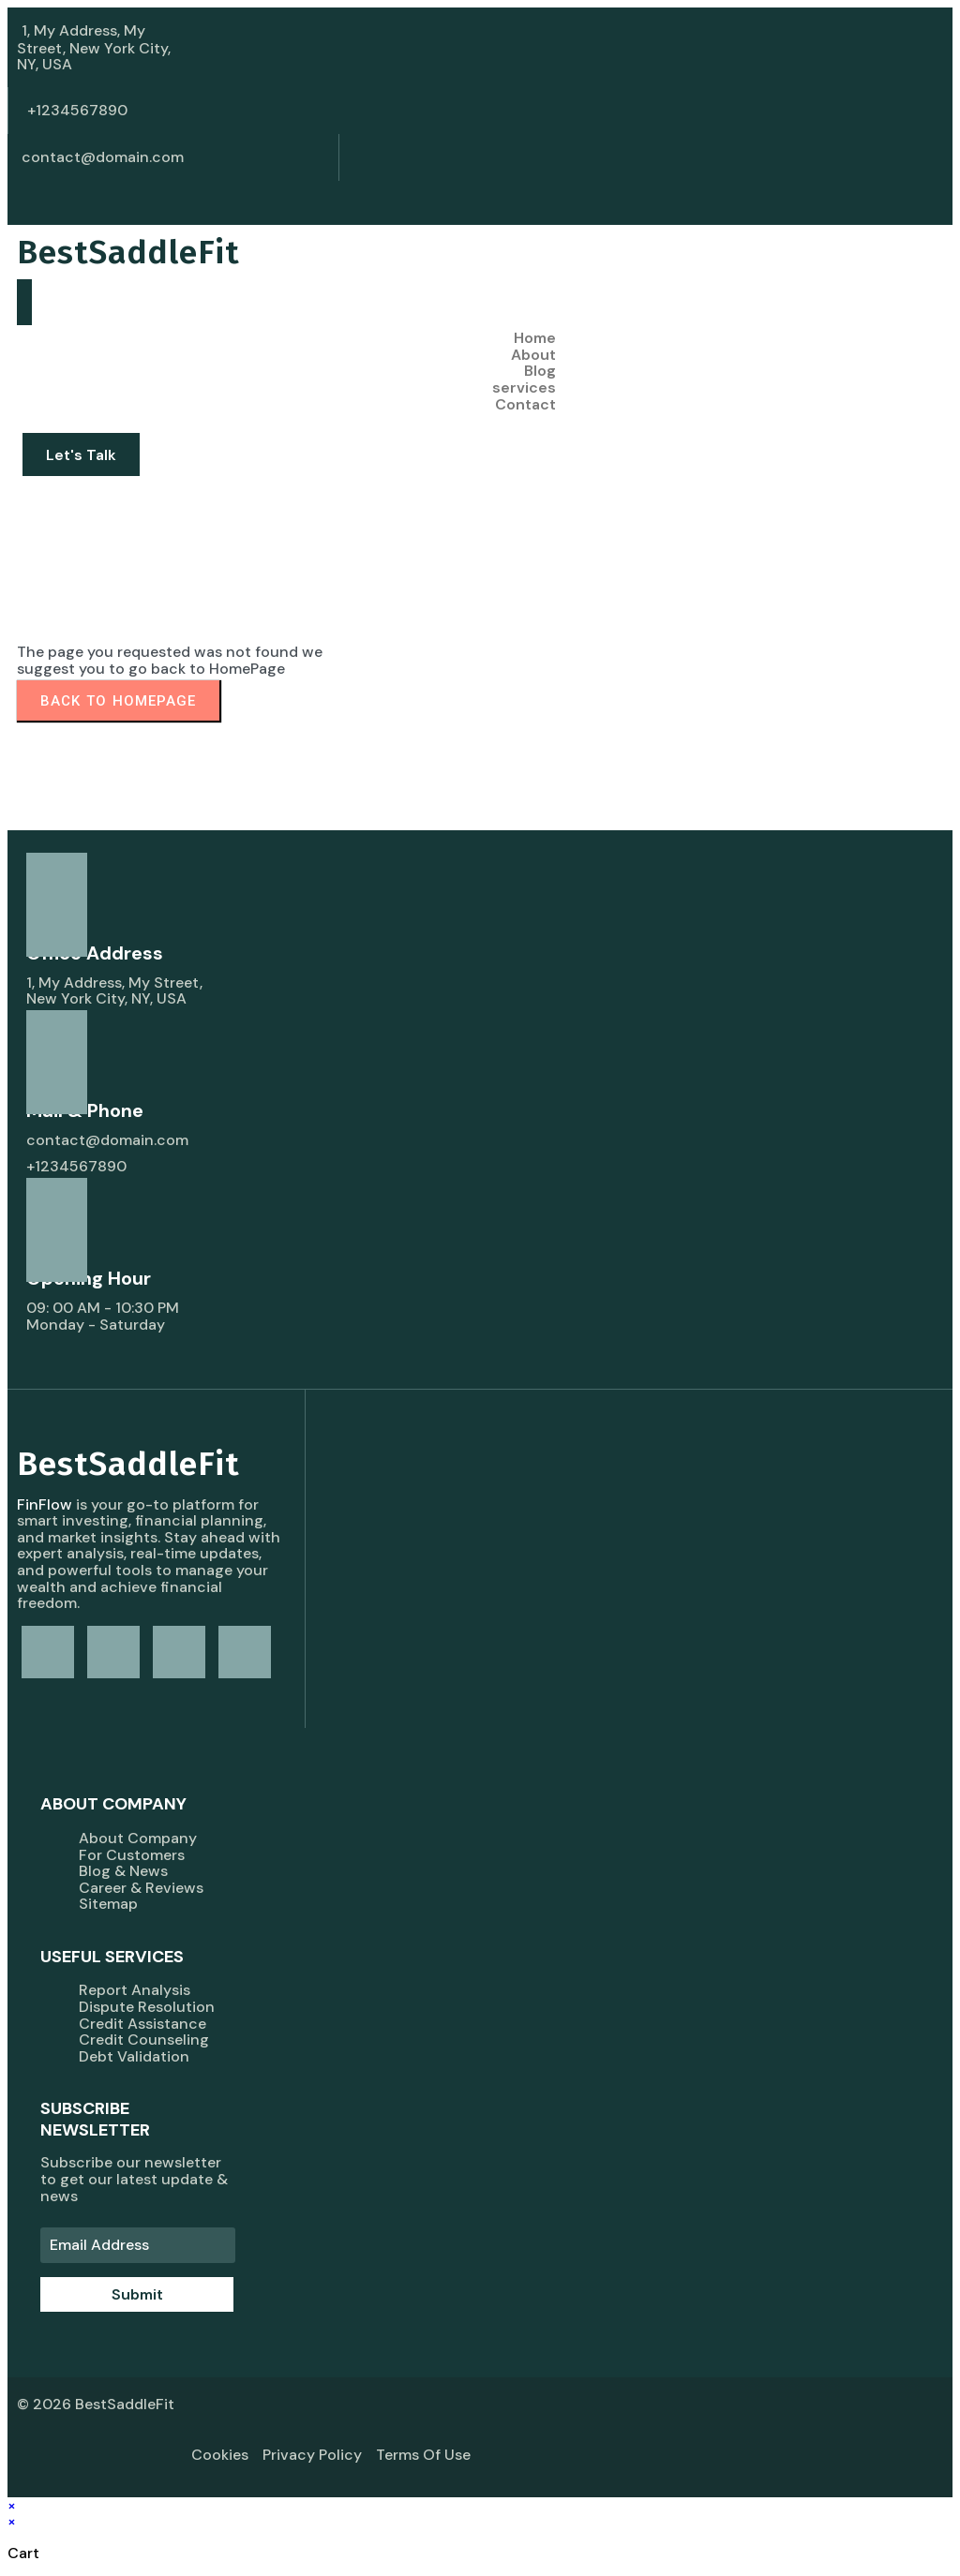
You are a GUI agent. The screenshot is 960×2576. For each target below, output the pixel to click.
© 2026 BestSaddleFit (95, 2404)
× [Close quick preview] (12, 2505)
